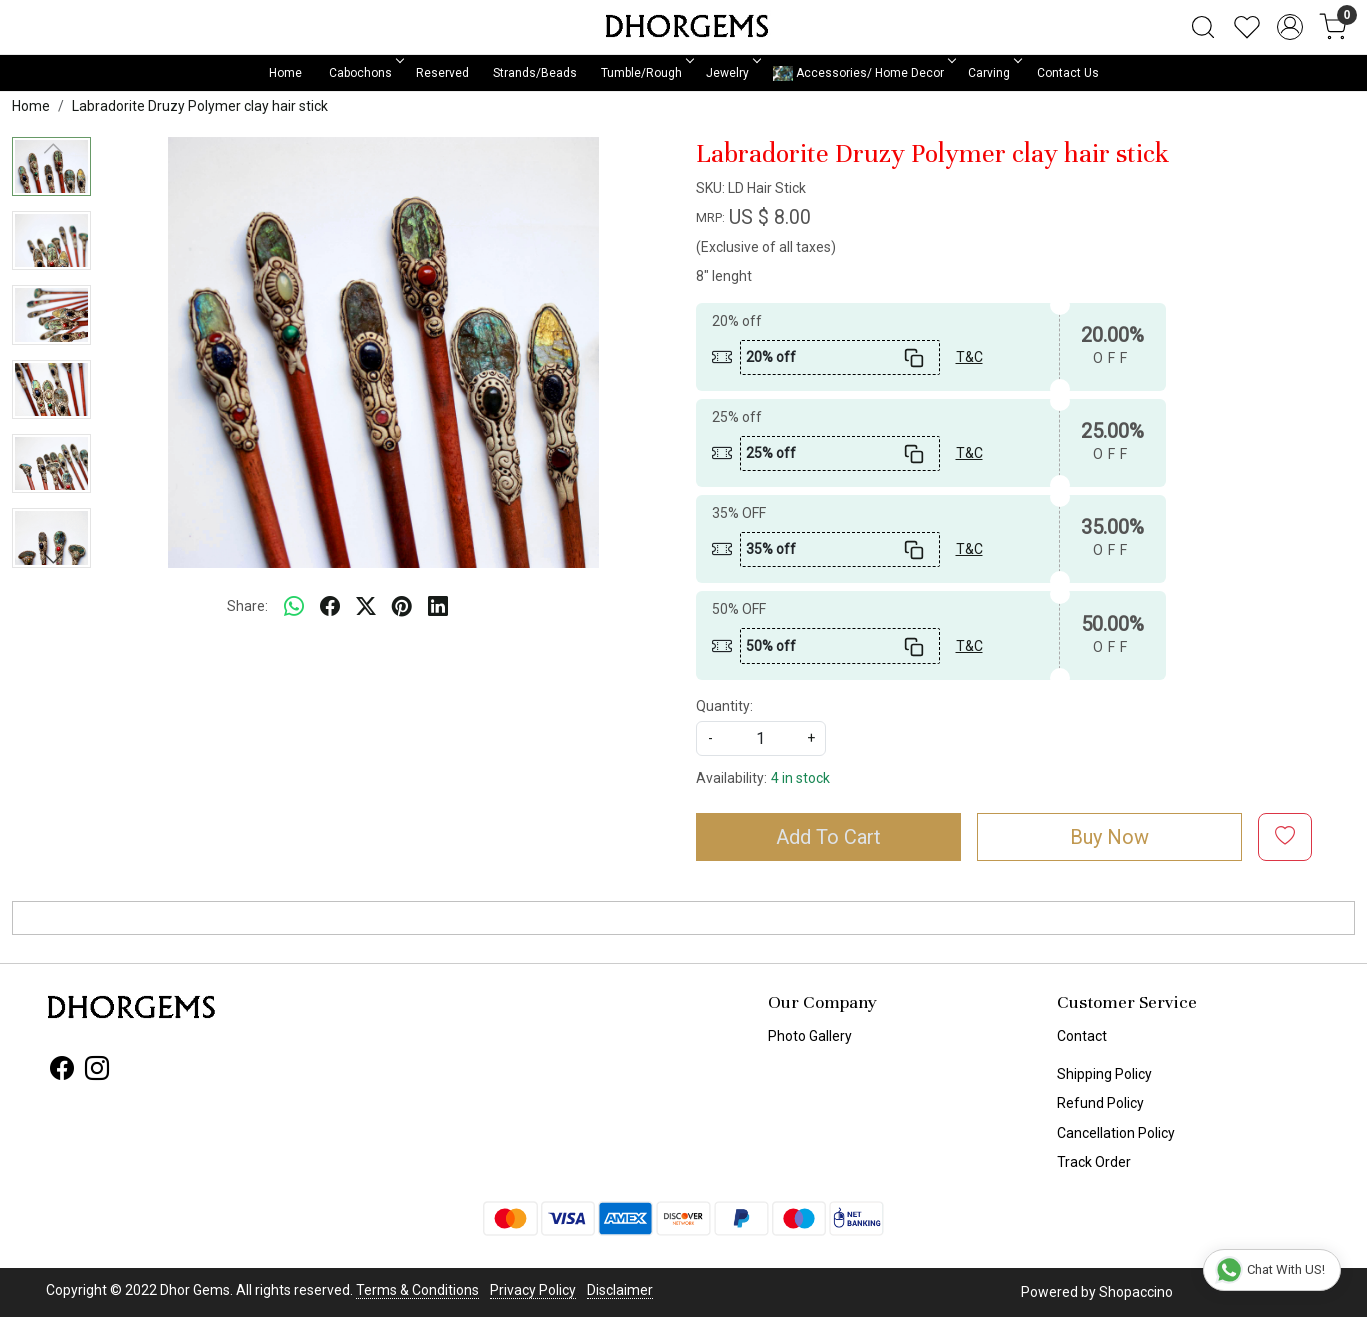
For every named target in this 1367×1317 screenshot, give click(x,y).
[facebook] (330, 607)
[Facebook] (62, 1072)
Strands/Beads (535, 73)
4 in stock (800, 778)
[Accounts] (1290, 27)
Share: (247, 606)
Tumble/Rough (646, 73)
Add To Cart (828, 837)
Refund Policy (1100, 1103)
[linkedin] (438, 607)
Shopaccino (1136, 1292)
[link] (1203, 27)
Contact (1082, 1036)
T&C (969, 357)
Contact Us (1068, 73)
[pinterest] (402, 607)
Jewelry (732, 73)
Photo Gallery (810, 1036)
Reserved (442, 73)
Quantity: (724, 706)
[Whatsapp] (294, 607)
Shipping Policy (1104, 1074)
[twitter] (366, 607)
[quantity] (761, 738)
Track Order (1094, 1162)
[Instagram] (97, 1072)
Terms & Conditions (417, 1290)
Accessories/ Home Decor (863, 73)
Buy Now (1109, 837)
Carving (993, 73)
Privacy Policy (533, 1290)
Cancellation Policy (1116, 1133)
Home (285, 73)
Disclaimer (620, 1290)
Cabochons (365, 73)
